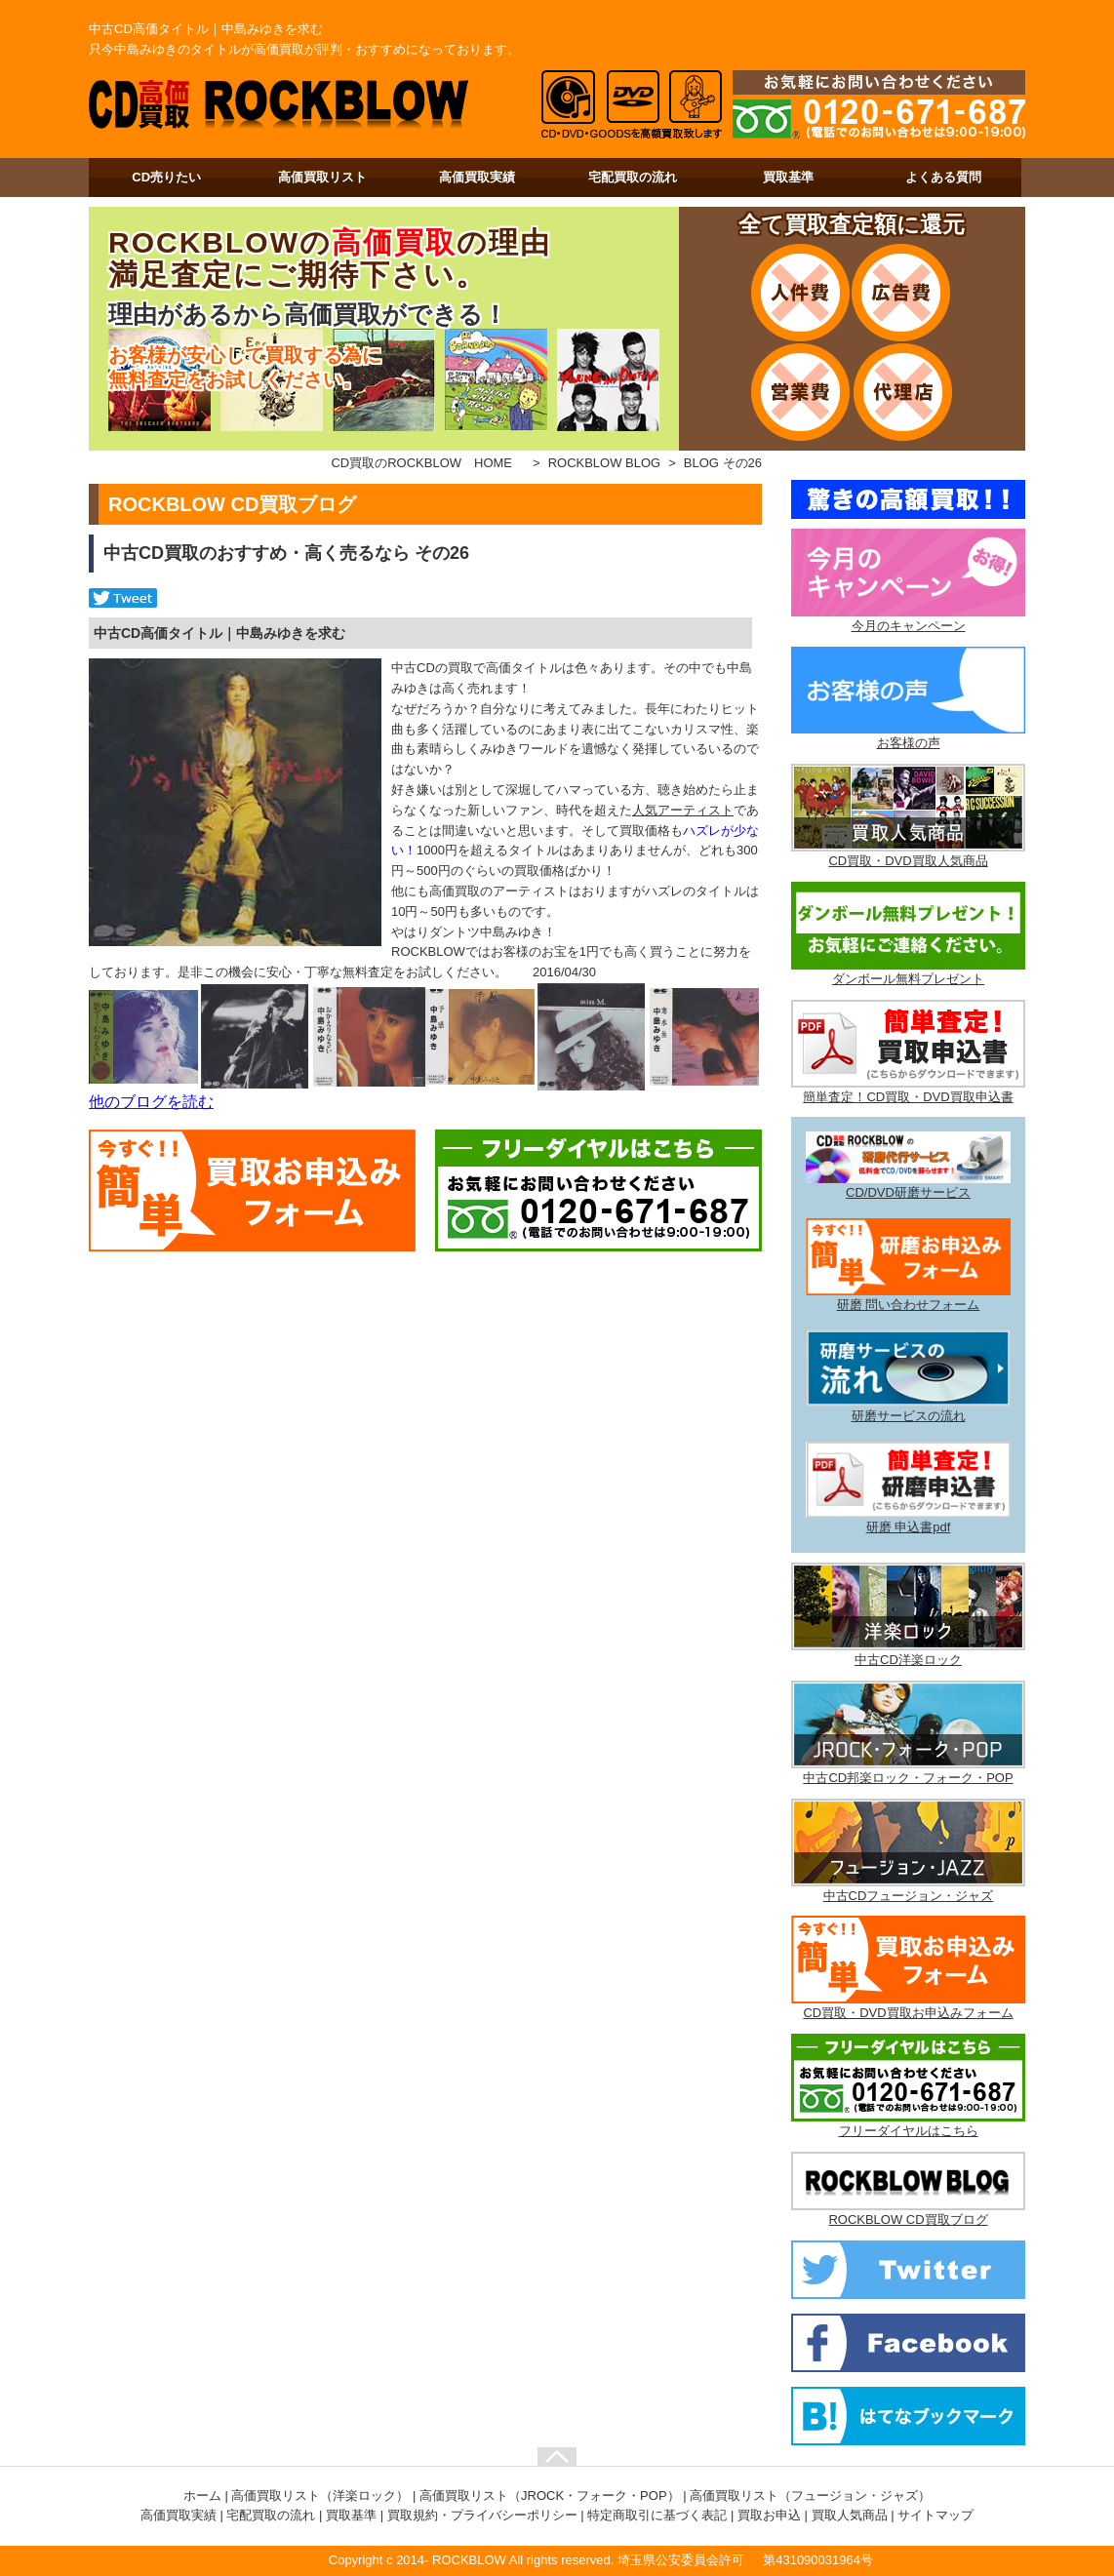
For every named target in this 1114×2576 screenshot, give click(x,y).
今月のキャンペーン (909, 625)
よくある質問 (943, 177)
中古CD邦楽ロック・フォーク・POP (908, 1777)
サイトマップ (935, 2515)
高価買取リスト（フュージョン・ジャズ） (810, 2495)
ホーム (202, 2495)
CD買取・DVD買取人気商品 (907, 860)
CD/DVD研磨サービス (908, 1192)
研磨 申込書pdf (908, 1527)
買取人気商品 (850, 2515)
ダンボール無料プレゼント (908, 978)
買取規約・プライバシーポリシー (482, 2515)
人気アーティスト (683, 810)
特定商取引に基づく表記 (657, 2515)
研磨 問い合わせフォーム (908, 1304)
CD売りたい (166, 177)
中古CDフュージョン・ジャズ (908, 1895)
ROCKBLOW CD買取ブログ (907, 2219)
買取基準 (788, 177)
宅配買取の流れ (632, 177)
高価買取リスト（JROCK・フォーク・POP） (549, 2495)
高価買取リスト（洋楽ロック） (320, 2495)
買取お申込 (769, 2515)
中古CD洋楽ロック (908, 1659)
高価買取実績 (477, 177)
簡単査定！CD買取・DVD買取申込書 (908, 1097)
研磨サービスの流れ (909, 1415)
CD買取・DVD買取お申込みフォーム (908, 2012)
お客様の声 (908, 742)
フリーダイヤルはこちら (908, 2130)
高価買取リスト (322, 177)
